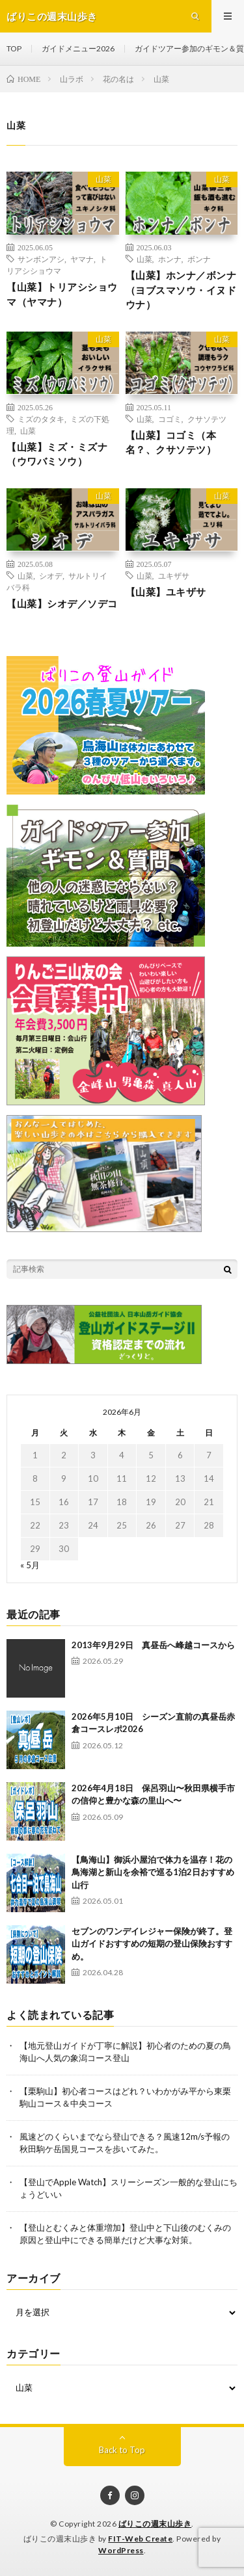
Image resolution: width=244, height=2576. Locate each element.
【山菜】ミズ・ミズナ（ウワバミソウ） (57, 454)
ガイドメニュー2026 (78, 48)
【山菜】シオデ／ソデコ (62, 603)
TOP (14, 48)
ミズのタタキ (41, 419)
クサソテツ (206, 419)
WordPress (121, 2550)
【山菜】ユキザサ (166, 592)
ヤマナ (82, 259)
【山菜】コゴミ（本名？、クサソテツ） (171, 442)
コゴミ (170, 419)
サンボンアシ (41, 259)
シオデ (50, 575)
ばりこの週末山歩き (155, 2524)
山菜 (103, 179)
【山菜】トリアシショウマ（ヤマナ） (62, 294)
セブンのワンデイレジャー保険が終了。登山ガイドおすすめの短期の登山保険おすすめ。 (152, 1944)
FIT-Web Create (140, 2538)
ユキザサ (173, 575)
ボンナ (199, 259)
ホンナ (170, 259)
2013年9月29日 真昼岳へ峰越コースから (153, 1645)
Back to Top (122, 2450)
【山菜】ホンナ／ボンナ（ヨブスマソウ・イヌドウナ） (181, 289)
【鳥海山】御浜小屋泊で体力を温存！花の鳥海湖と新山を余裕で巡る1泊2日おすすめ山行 (153, 1872)
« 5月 (30, 1565)
